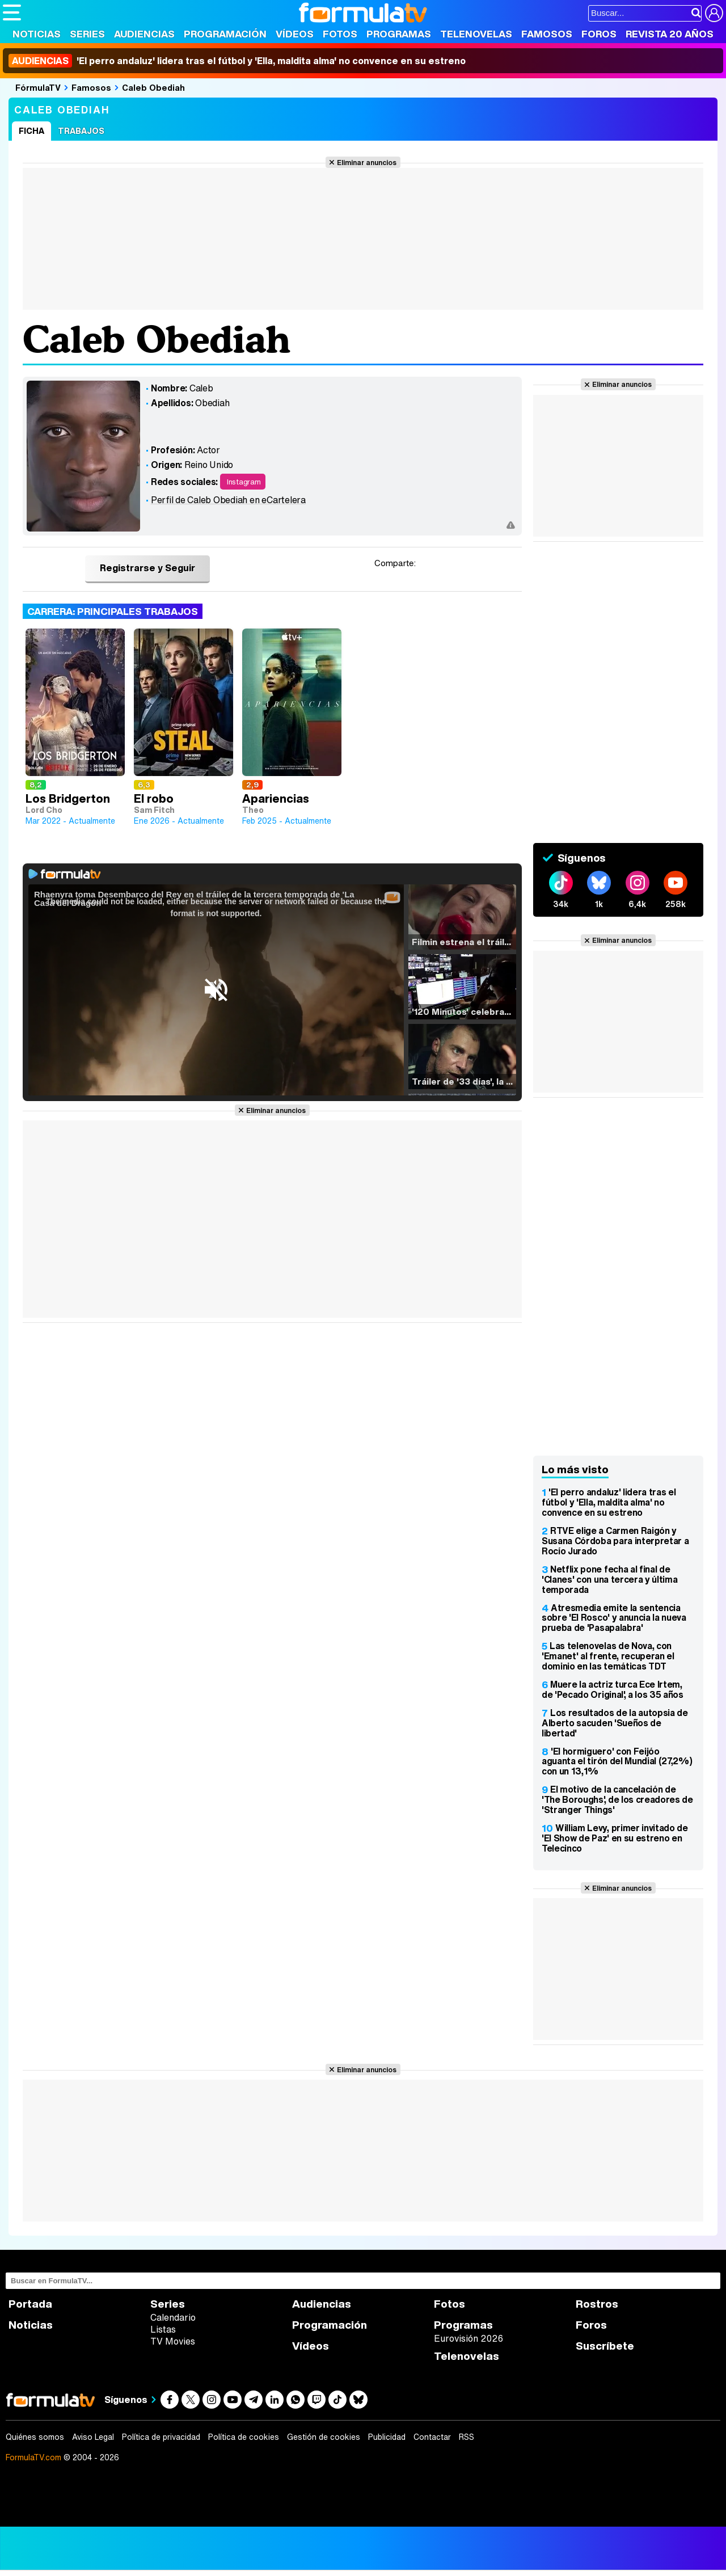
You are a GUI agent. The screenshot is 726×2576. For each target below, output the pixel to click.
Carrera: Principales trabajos (112, 611)
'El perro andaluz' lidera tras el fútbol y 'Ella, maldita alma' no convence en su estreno (237, 61)
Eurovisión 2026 (468, 2338)
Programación (225, 34)
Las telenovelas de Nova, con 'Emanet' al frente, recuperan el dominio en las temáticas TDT (608, 1656)
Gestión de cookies (323, 2437)
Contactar (432, 2437)
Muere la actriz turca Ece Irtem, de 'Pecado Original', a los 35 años (612, 1689)
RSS (466, 2437)
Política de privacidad (161, 2437)
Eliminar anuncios (366, 162)
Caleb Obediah (153, 87)
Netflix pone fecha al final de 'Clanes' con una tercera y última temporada (609, 1579)
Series (87, 34)
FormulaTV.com (33, 2457)
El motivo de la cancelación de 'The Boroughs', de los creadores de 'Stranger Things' (617, 1799)
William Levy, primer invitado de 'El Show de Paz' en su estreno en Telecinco (615, 1838)
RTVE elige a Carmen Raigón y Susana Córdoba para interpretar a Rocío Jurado (615, 1541)
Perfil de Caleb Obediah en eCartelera (228, 500)
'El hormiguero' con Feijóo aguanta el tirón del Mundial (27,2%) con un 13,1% (617, 1761)
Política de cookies (243, 2437)
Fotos (340, 34)
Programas (398, 34)
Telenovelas (476, 34)
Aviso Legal (93, 2437)
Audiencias (144, 34)
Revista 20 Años (670, 34)
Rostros (597, 2304)
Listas (163, 2329)
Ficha (31, 131)
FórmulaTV (38, 87)
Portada (30, 2304)
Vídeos (295, 34)
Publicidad (387, 2437)
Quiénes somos (35, 2437)
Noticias (36, 34)
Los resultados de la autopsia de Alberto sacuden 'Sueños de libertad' (615, 1723)
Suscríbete (605, 2345)
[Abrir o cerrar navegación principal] (12, 12)
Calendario (173, 2317)
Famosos (546, 34)
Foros (599, 34)
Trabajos (81, 131)
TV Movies (172, 2341)
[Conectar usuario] (714, 13)
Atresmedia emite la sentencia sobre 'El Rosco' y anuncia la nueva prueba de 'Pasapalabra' (614, 1618)
